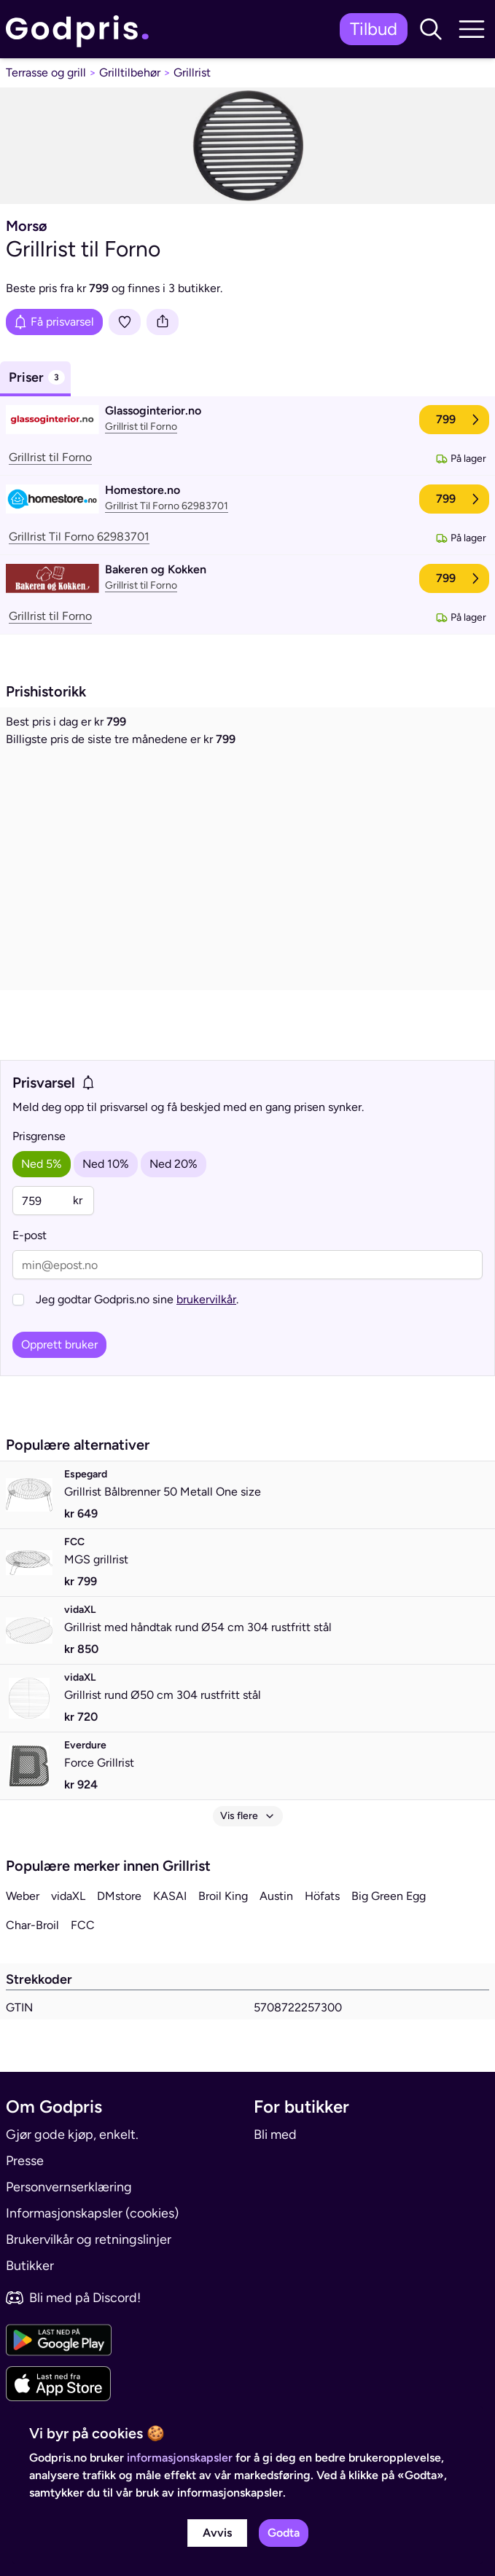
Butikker (30, 2266)
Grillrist (192, 72)
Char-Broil (32, 1925)
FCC (83, 1925)
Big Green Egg (388, 1896)
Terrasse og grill (46, 72)
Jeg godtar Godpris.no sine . (137, 1299)
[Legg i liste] (125, 322)
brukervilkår (206, 1299)
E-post (29, 1235)
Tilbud (373, 28)
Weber (22, 1896)
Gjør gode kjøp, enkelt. (72, 2135)
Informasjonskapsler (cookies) (92, 2213)
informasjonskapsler (180, 2458)
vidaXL (68, 1896)
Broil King (223, 1896)
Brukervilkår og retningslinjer (88, 2239)
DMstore (119, 1896)
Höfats (322, 1896)
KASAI (170, 1896)
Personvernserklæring (69, 2187)
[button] (430, 29)
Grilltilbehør (129, 72)
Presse (25, 2161)
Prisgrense (39, 1136)
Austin (276, 1896)
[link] (81, 29)
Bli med (275, 2135)
